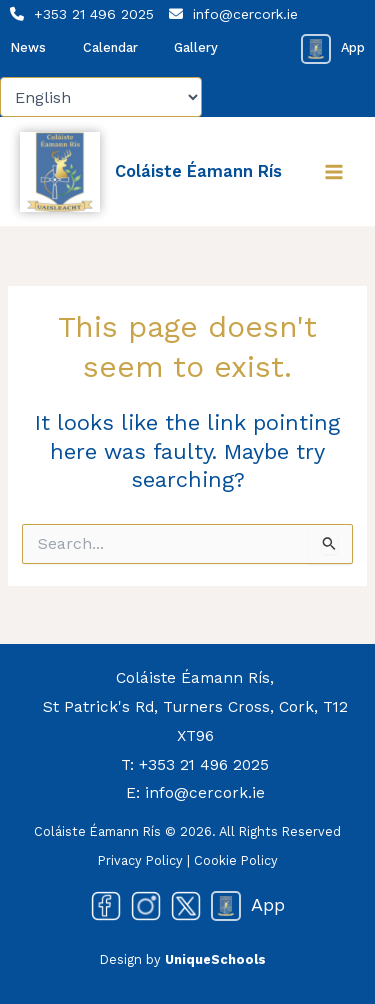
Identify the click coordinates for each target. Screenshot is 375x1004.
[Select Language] (101, 97)
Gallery (196, 47)
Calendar (110, 47)
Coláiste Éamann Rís (198, 171)
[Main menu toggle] (334, 172)
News (28, 47)
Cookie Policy (236, 860)
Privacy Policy (140, 860)
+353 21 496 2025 (94, 14)
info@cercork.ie (245, 14)
